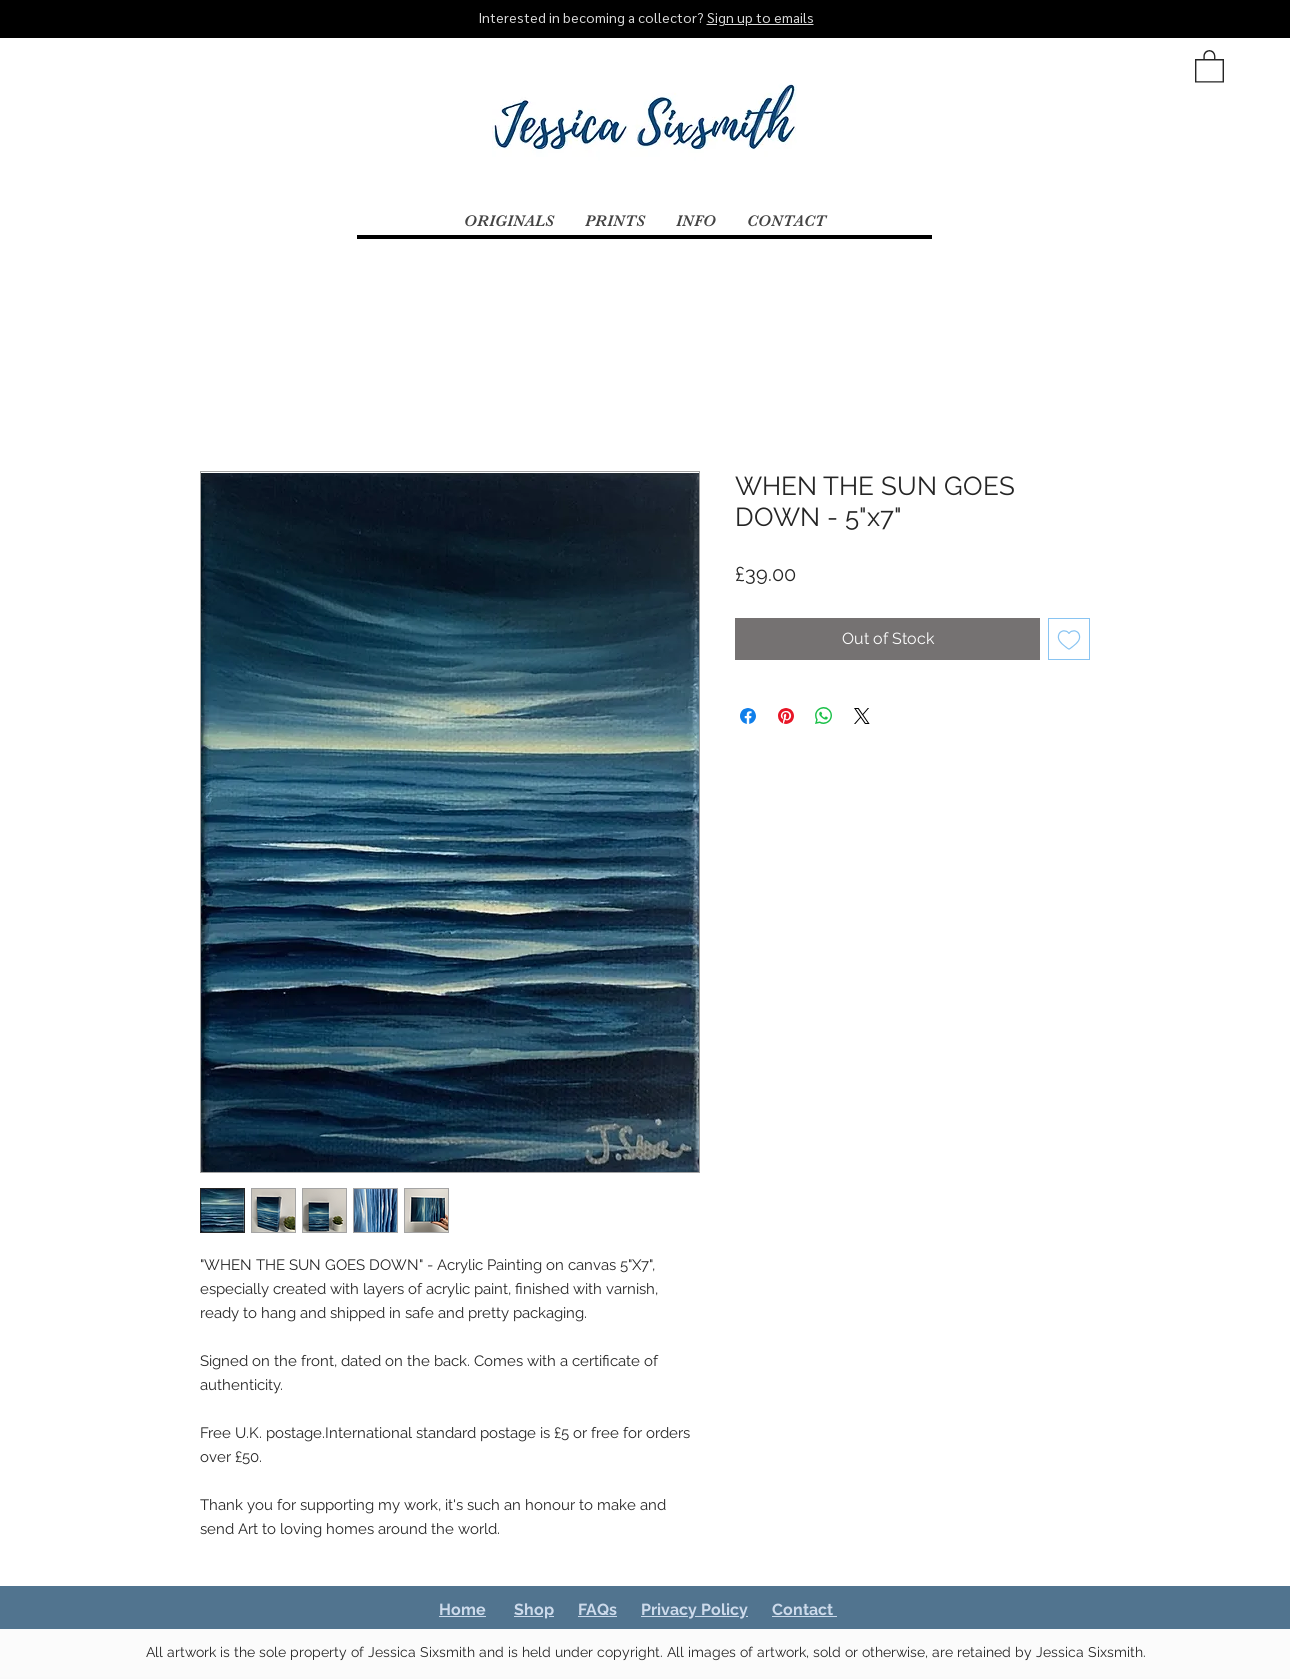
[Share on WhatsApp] (824, 716)
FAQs (597, 1609)
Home (462, 1609)
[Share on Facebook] (748, 716)
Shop (534, 1609)
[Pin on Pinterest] (786, 716)
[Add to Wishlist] (1069, 639)
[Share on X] (862, 716)
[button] (1209, 65)
